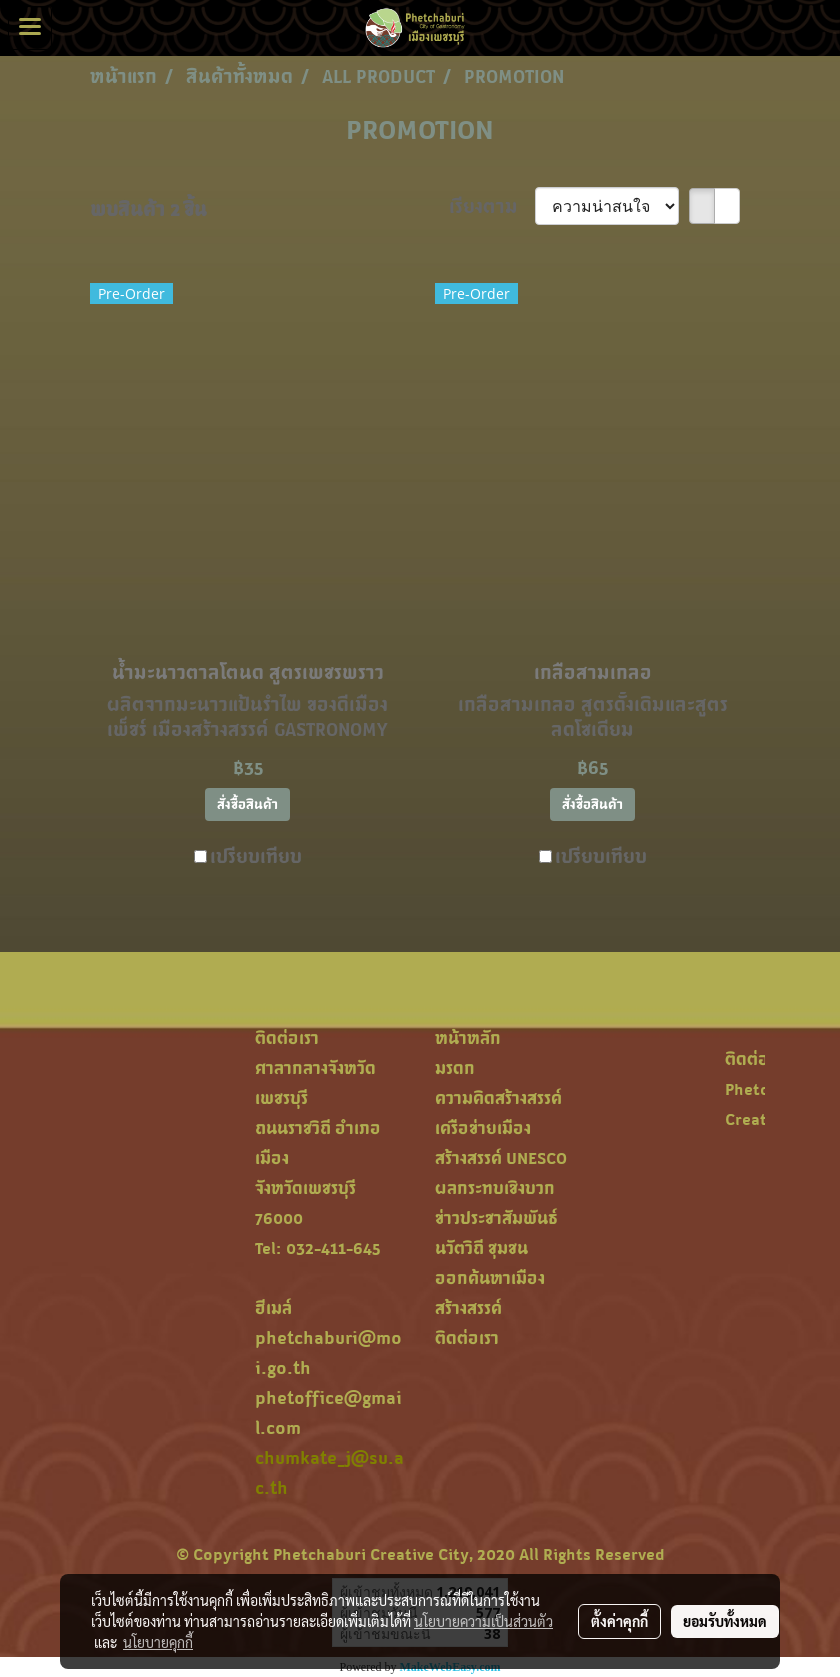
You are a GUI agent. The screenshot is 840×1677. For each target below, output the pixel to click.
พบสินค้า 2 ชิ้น (148, 209)
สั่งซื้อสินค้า (247, 804)
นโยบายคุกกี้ (158, 1642)
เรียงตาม (492, 206)
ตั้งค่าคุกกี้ (619, 1621)
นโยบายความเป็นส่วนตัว (483, 1621)
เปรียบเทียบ (256, 856)
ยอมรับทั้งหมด (725, 1621)
